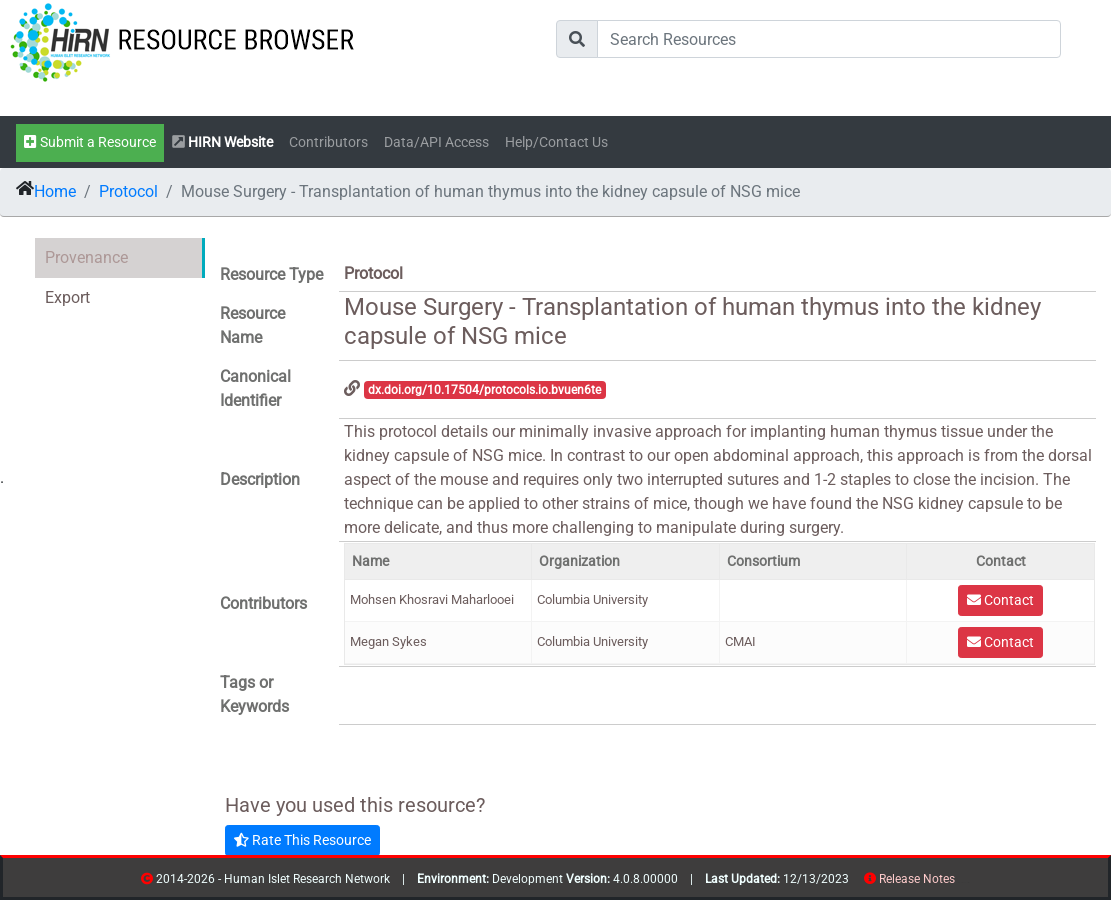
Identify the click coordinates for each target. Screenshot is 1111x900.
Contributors (328, 142)
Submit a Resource (90, 142)
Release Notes (917, 879)
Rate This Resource (302, 840)
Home (55, 191)
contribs (967, 882)
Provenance (86, 257)
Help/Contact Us (556, 142)
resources (961, 882)
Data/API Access (436, 142)
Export (67, 297)
